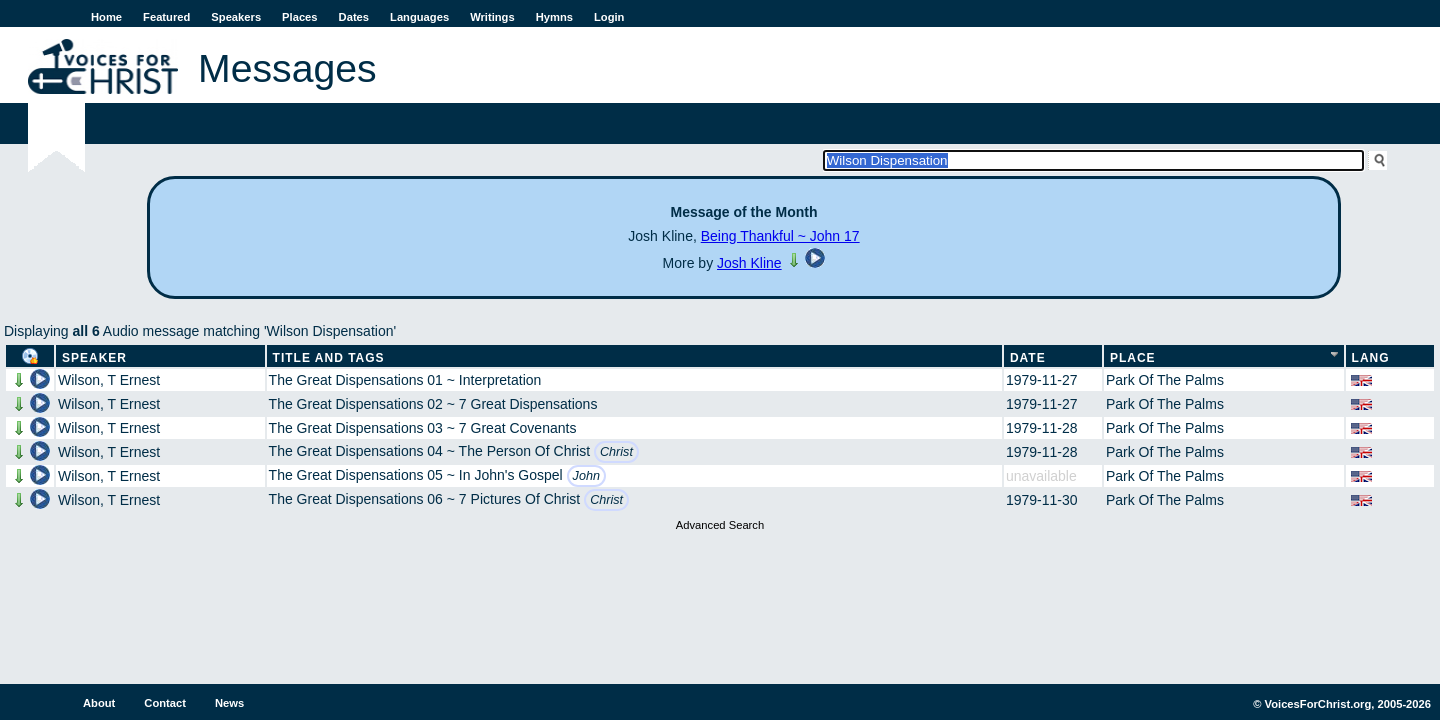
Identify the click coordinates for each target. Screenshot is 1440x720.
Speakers (236, 17)
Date (1028, 358)
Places (299, 17)
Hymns (554, 17)
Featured (166, 17)
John (586, 476)
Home (106, 17)
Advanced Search (720, 525)
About (99, 703)
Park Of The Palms (1165, 380)
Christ (616, 452)
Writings (492, 17)
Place (1133, 358)
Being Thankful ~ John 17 (780, 236)
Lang (1371, 358)
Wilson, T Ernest (109, 380)
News (229, 703)
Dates (354, 17)
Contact (165, 703)
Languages (419, 17)
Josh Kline (749, 263)
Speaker (94, 358)
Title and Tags (329, 358)
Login (609, 17)
